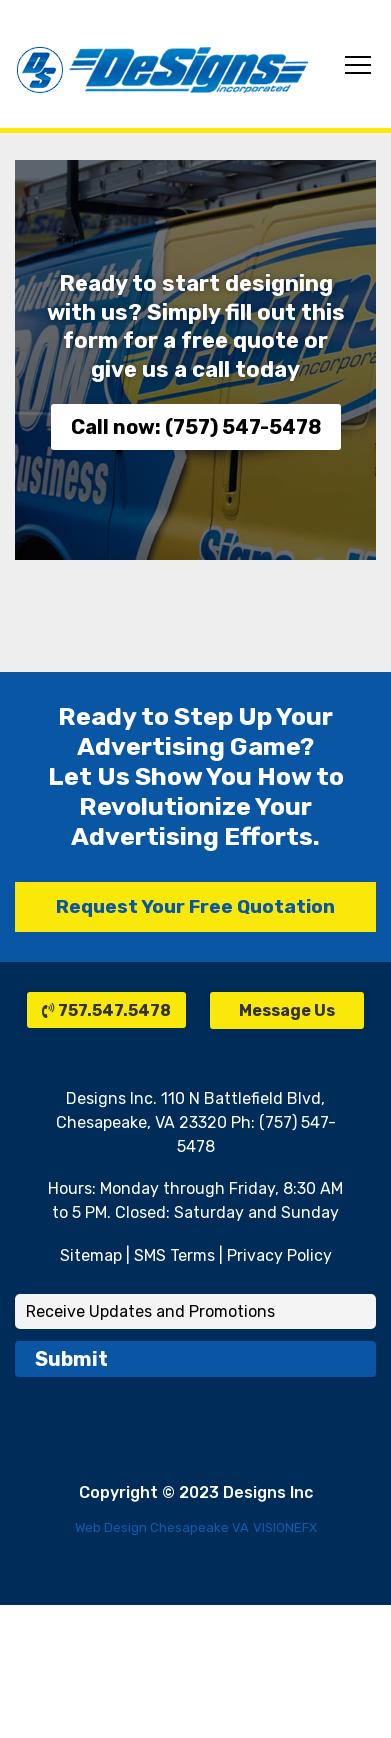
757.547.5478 (106, 1010)
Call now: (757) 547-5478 (196, 427)
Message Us (287, 1010)
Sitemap (91, 1255)
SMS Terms (174, 1255)
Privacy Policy (279, 1255)
